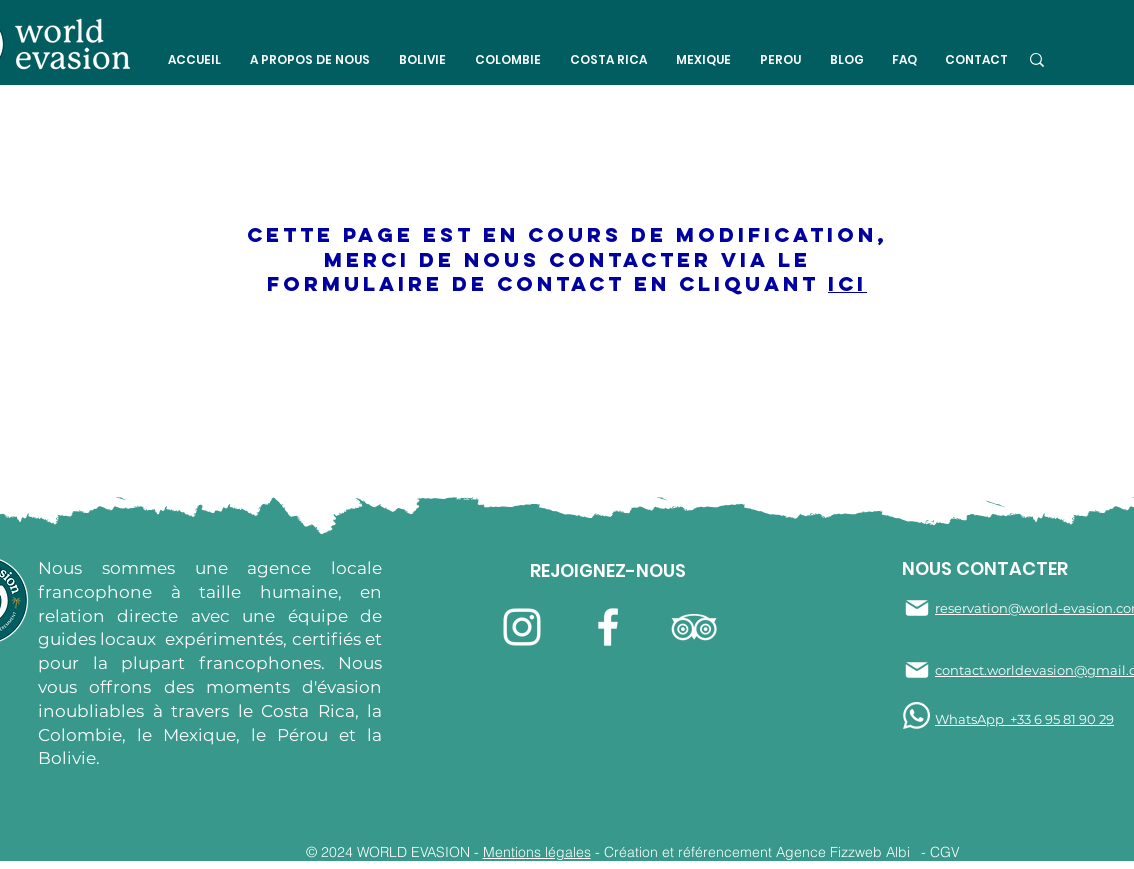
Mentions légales (537, 852)
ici (847, 283)
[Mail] (917, 608)
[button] (309, 60)
